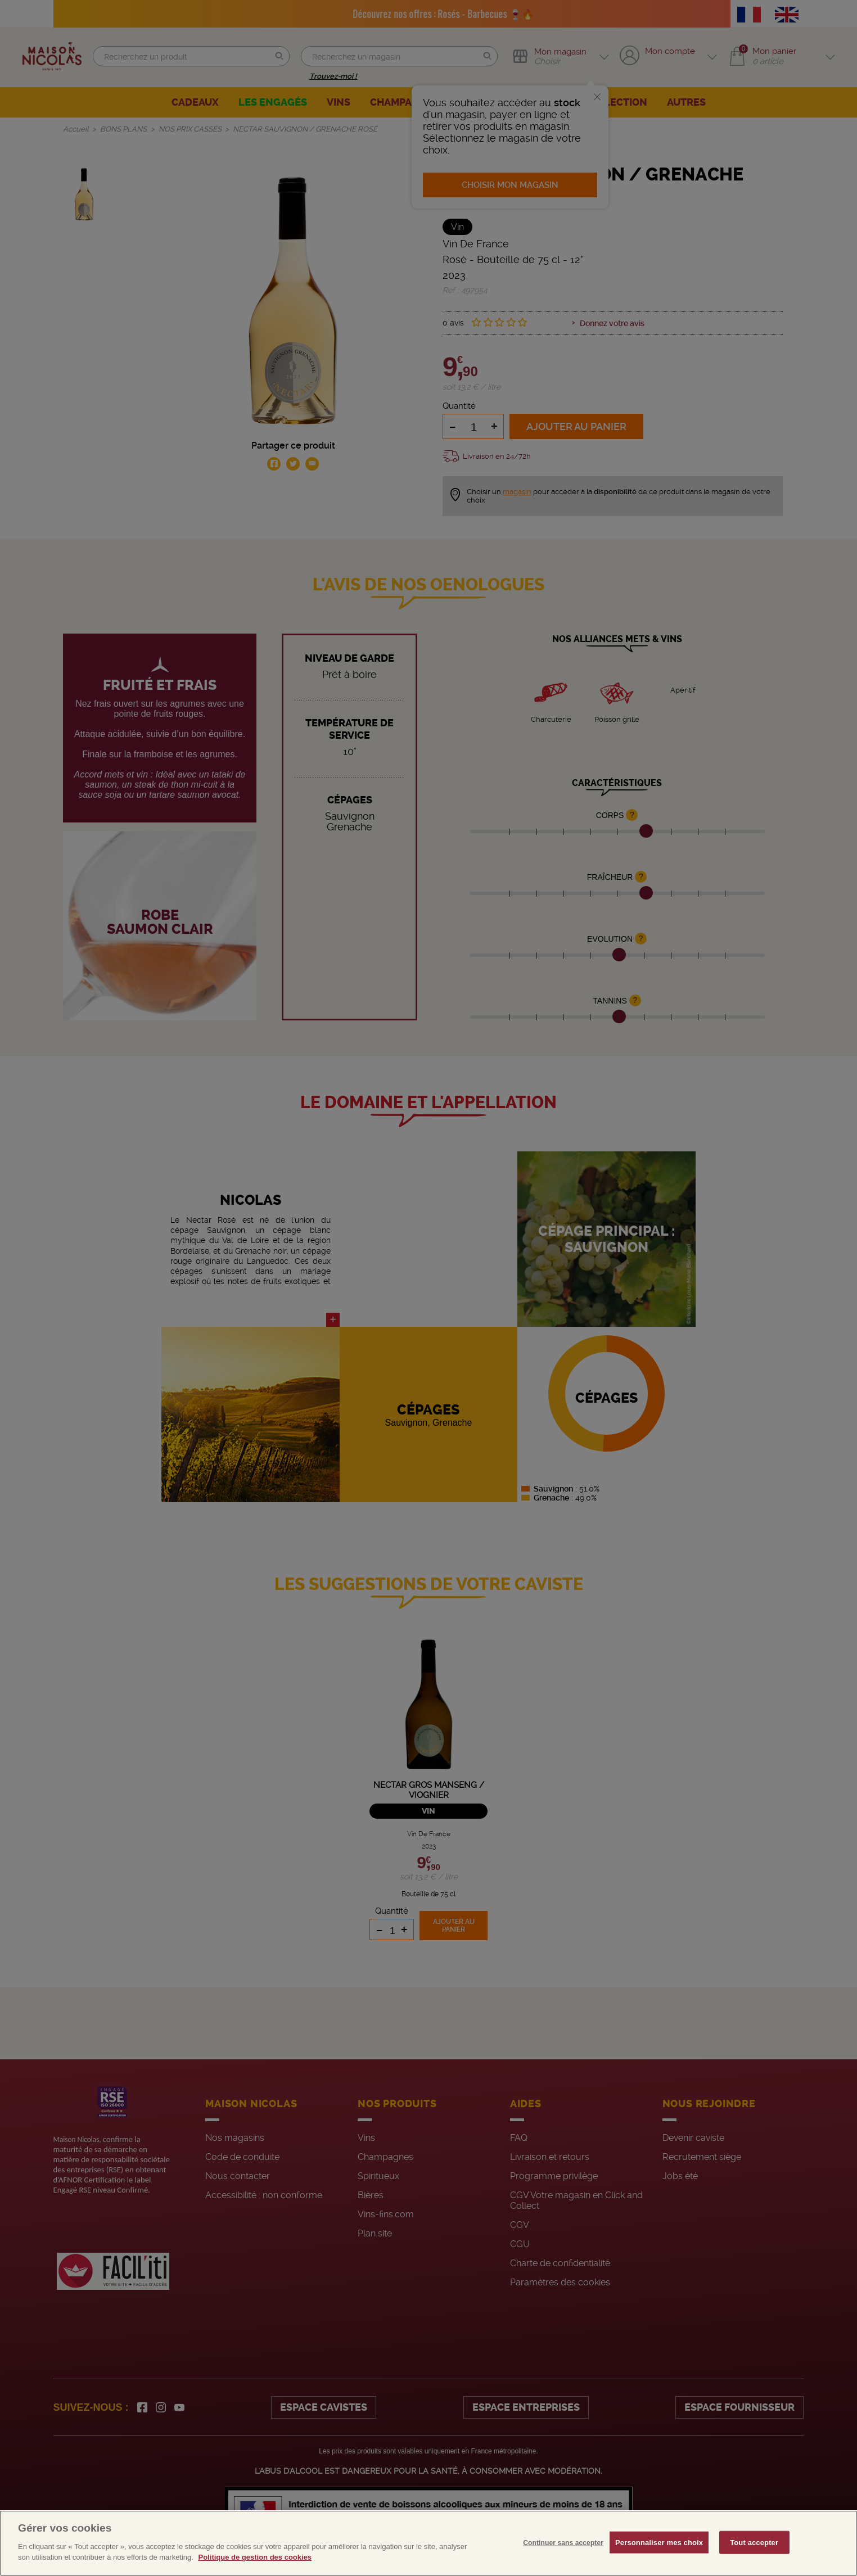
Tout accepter (754, 2542)
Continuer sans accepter (563, 2542)
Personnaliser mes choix (659, 2542)
